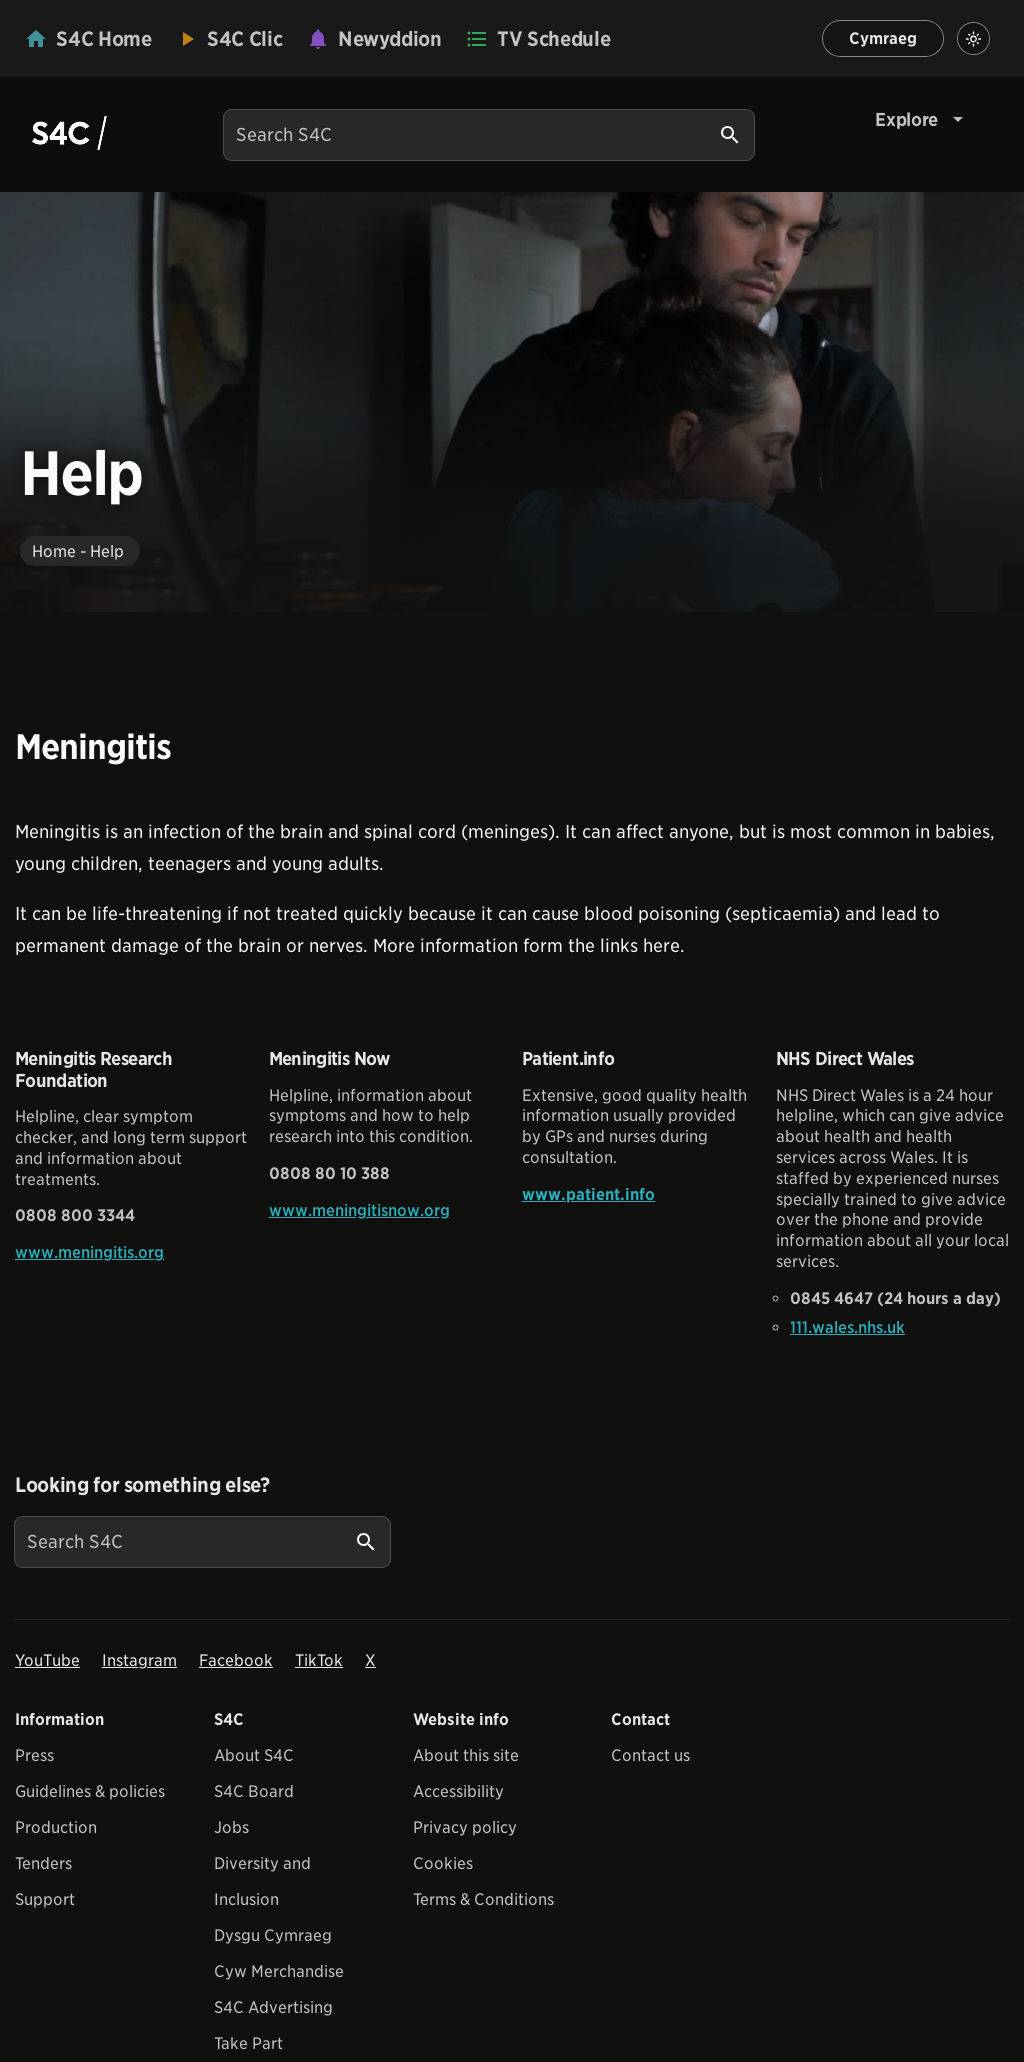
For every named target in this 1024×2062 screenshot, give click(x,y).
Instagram (139, 1660)
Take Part (248, 2043)
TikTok (319, 1660)
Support (45, 1899)
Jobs (231, 1827)
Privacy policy (465, 1827)
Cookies (443, 1863)
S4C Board (254, 1791)
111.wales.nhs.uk (847, 1327)
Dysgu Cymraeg (273, 1935)
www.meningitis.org (89, 1252)
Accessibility (458, 1791)
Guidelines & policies (90, 1791)
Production (56, 1827)
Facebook (236, 1660)
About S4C (254, 1755)
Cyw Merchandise (279, 1971)
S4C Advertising (273, 2007)
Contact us (650, 1755)
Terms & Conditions (483, 1899)
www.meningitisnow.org (359, 1210)
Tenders (43, 1863)
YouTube (47, 1660)
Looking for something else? (142, 1485)
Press (34, 1755)
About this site (466, 1755)
